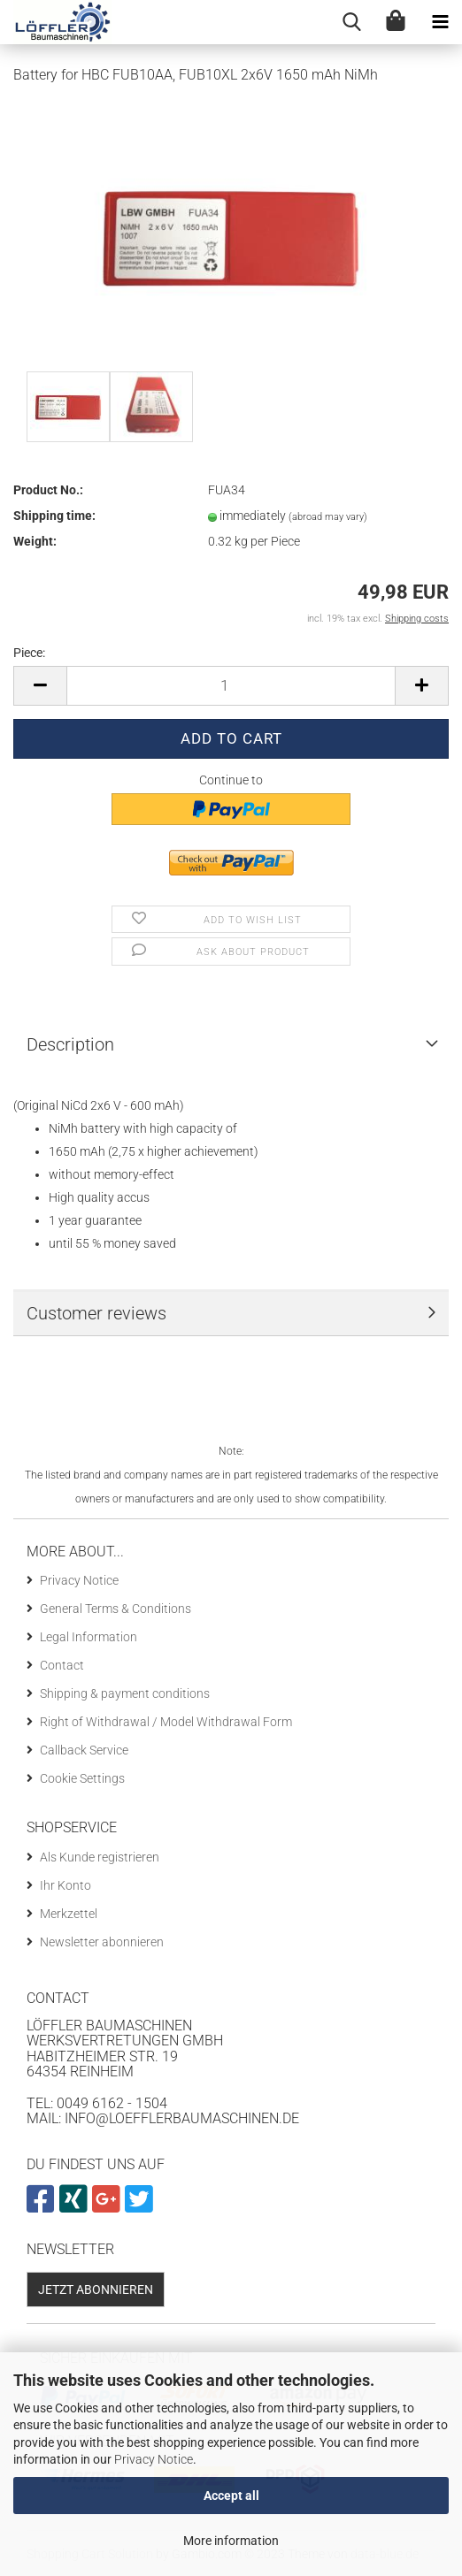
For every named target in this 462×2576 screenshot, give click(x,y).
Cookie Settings (82, 1778)
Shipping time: (54, 515)
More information (231, 2541)
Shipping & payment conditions (125, 1693)
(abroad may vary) (328, 517)
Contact (62, 1665)
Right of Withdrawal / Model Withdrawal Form (166, 1722)
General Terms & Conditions (115, 1608)
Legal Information (88, 1637)
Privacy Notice (153, 2459)
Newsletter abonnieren (102, 1942)
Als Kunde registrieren (99, 1857)
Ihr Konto (65, 1885)
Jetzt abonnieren (95, 2289)
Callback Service (84, 1750)
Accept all (231, 2495)
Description (70, 1044)
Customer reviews (96, 1313)
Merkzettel (68, 1914)
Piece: (29, 653)
